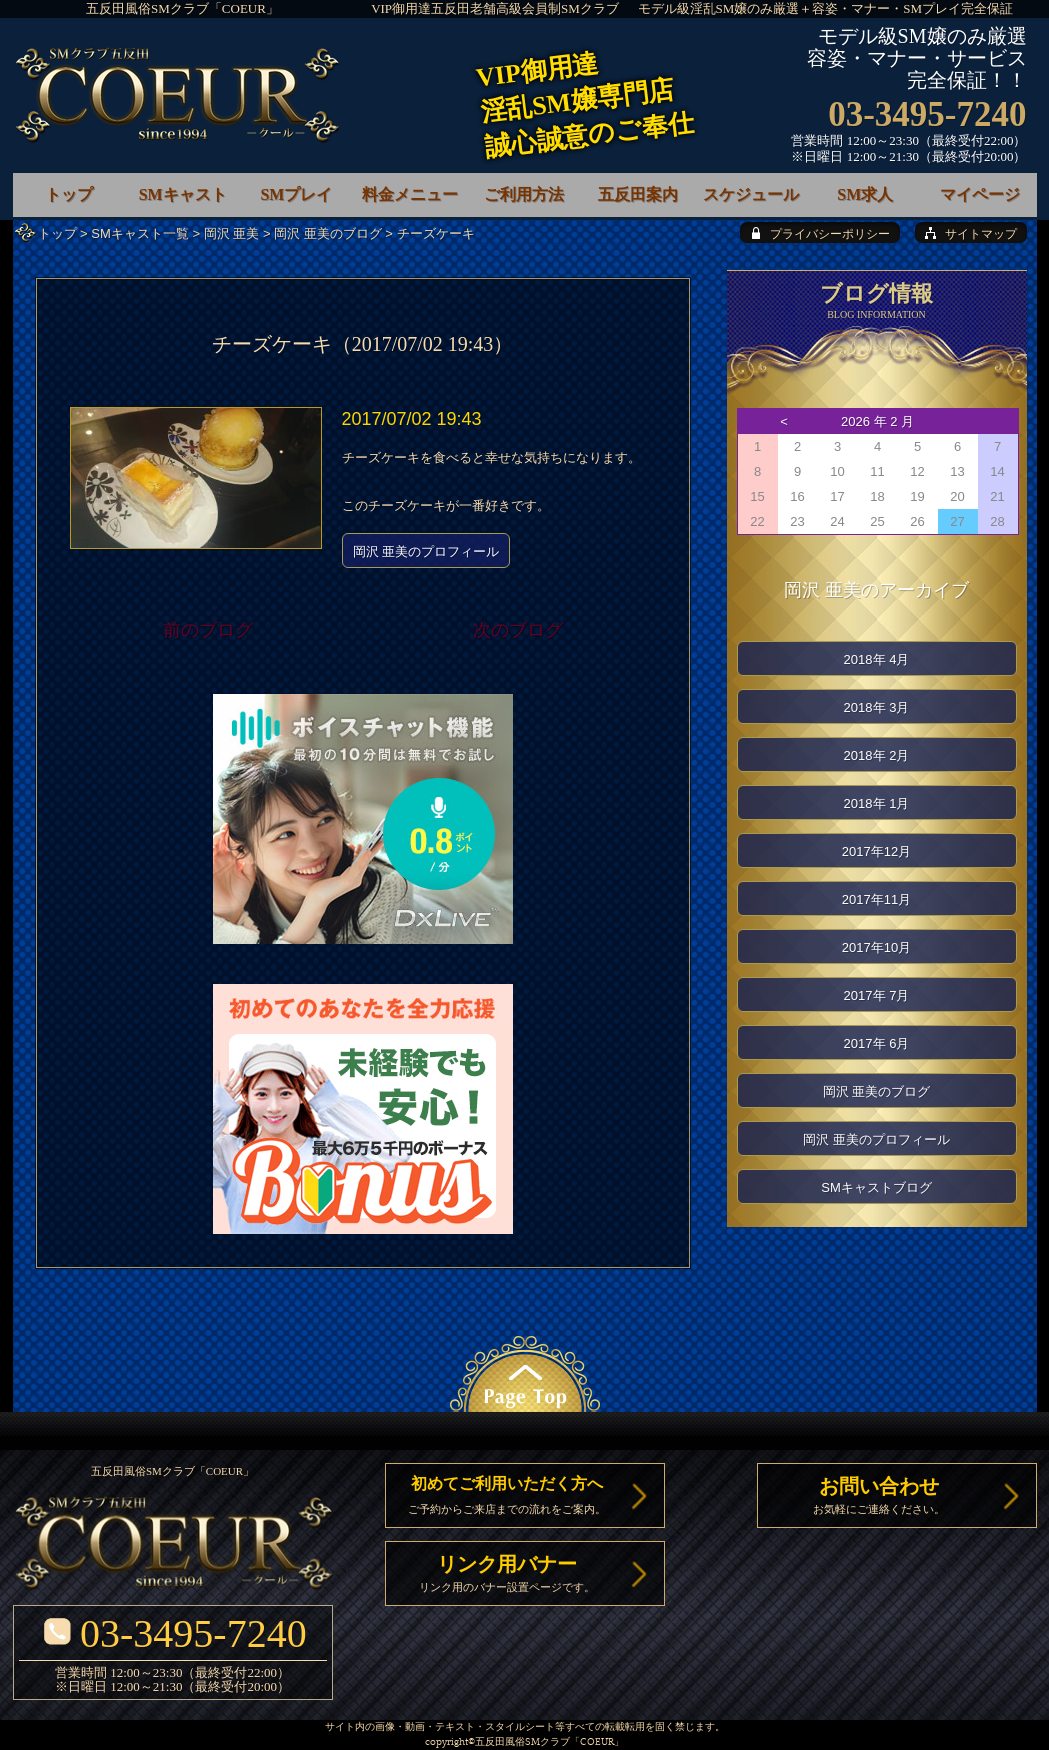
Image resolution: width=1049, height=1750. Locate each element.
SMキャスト (183, 194)
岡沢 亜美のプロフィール (426, 551)
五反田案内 (638, 194)
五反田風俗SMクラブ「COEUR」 (182, 8)
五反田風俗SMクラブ (522, 1742)
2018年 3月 (877, 707)
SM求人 (865, 194)
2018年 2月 (877, 755)
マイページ (980, 194)
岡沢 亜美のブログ (328, 233)
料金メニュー (410, 194)
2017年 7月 (877, 995)
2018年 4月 (877, 659)
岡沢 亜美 (232, 233)
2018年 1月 (877, 803)
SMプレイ (296, 194)
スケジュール (751, 194)
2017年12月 (876, 851)
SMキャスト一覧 (140, 233)
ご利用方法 (524, 194)
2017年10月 (876, 947)
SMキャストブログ (876, 1187)
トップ (57, 233)
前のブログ (208, 630)
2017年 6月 (877, 1043)
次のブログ (518, 630)
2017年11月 (876, 899)
